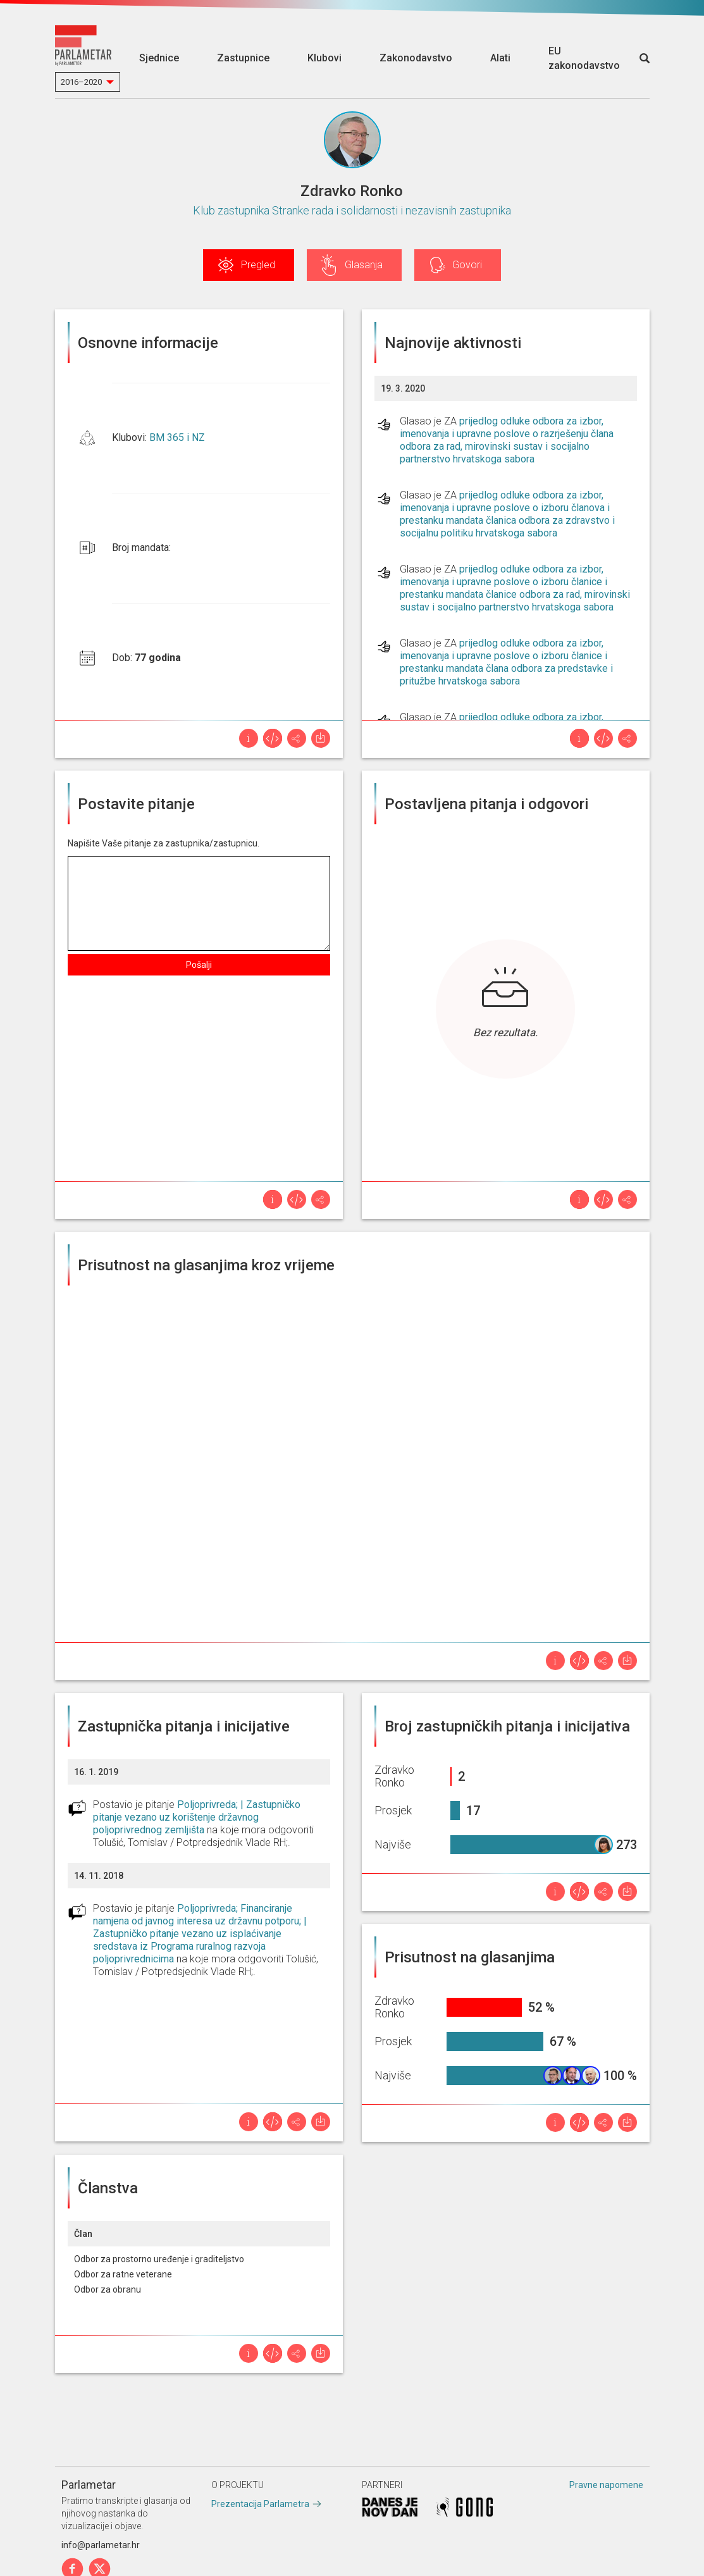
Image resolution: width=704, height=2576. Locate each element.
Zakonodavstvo (416, 58)
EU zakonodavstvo (584, 58)
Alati (500, 58)
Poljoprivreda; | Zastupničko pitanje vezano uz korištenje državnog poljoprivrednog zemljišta (196, 1817)
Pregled (258, 265)
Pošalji (199, 965)
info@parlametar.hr (100, 2545)
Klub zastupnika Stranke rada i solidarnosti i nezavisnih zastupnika (352, 210)
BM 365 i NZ (177, 437)
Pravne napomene (606, 2485)
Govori (467, 265)
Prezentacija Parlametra (260, 2504)
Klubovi (324, 58)
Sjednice (159, 58)
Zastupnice (243, 58)
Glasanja (364, 265)
